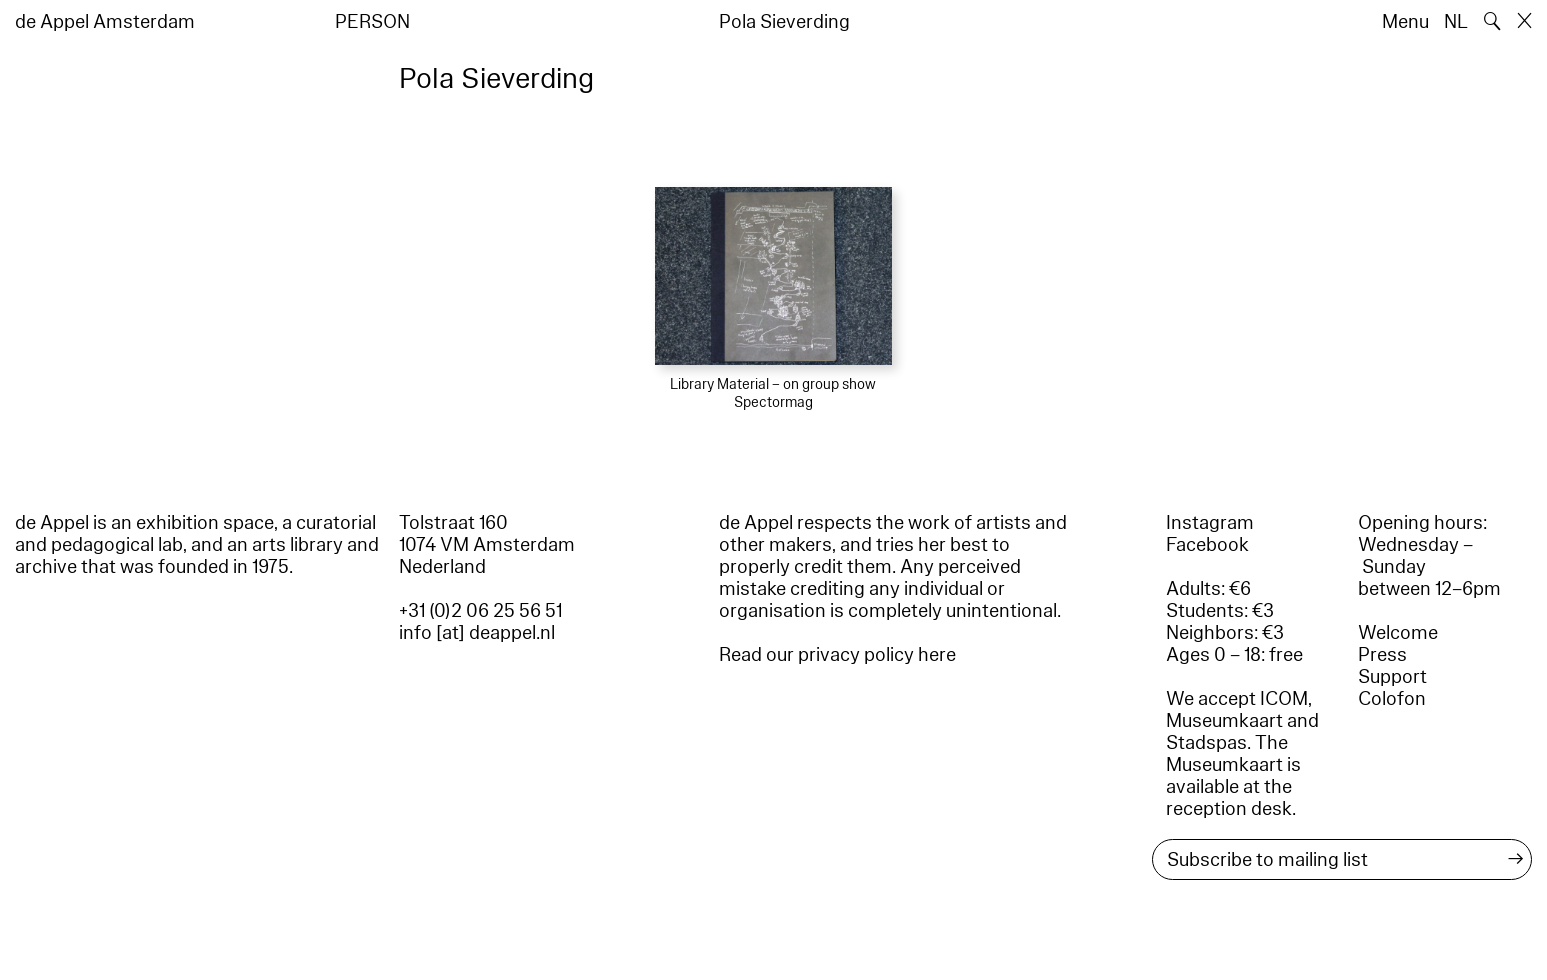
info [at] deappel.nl (477, 633)
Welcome (1398, 633)
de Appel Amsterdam (105, 22)
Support (1392, 677)
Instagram (1210, 523)
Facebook (1207, 545)
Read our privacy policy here (837, 655)
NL (1456, 22)
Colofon (1392, 699)
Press (1382, 655)
